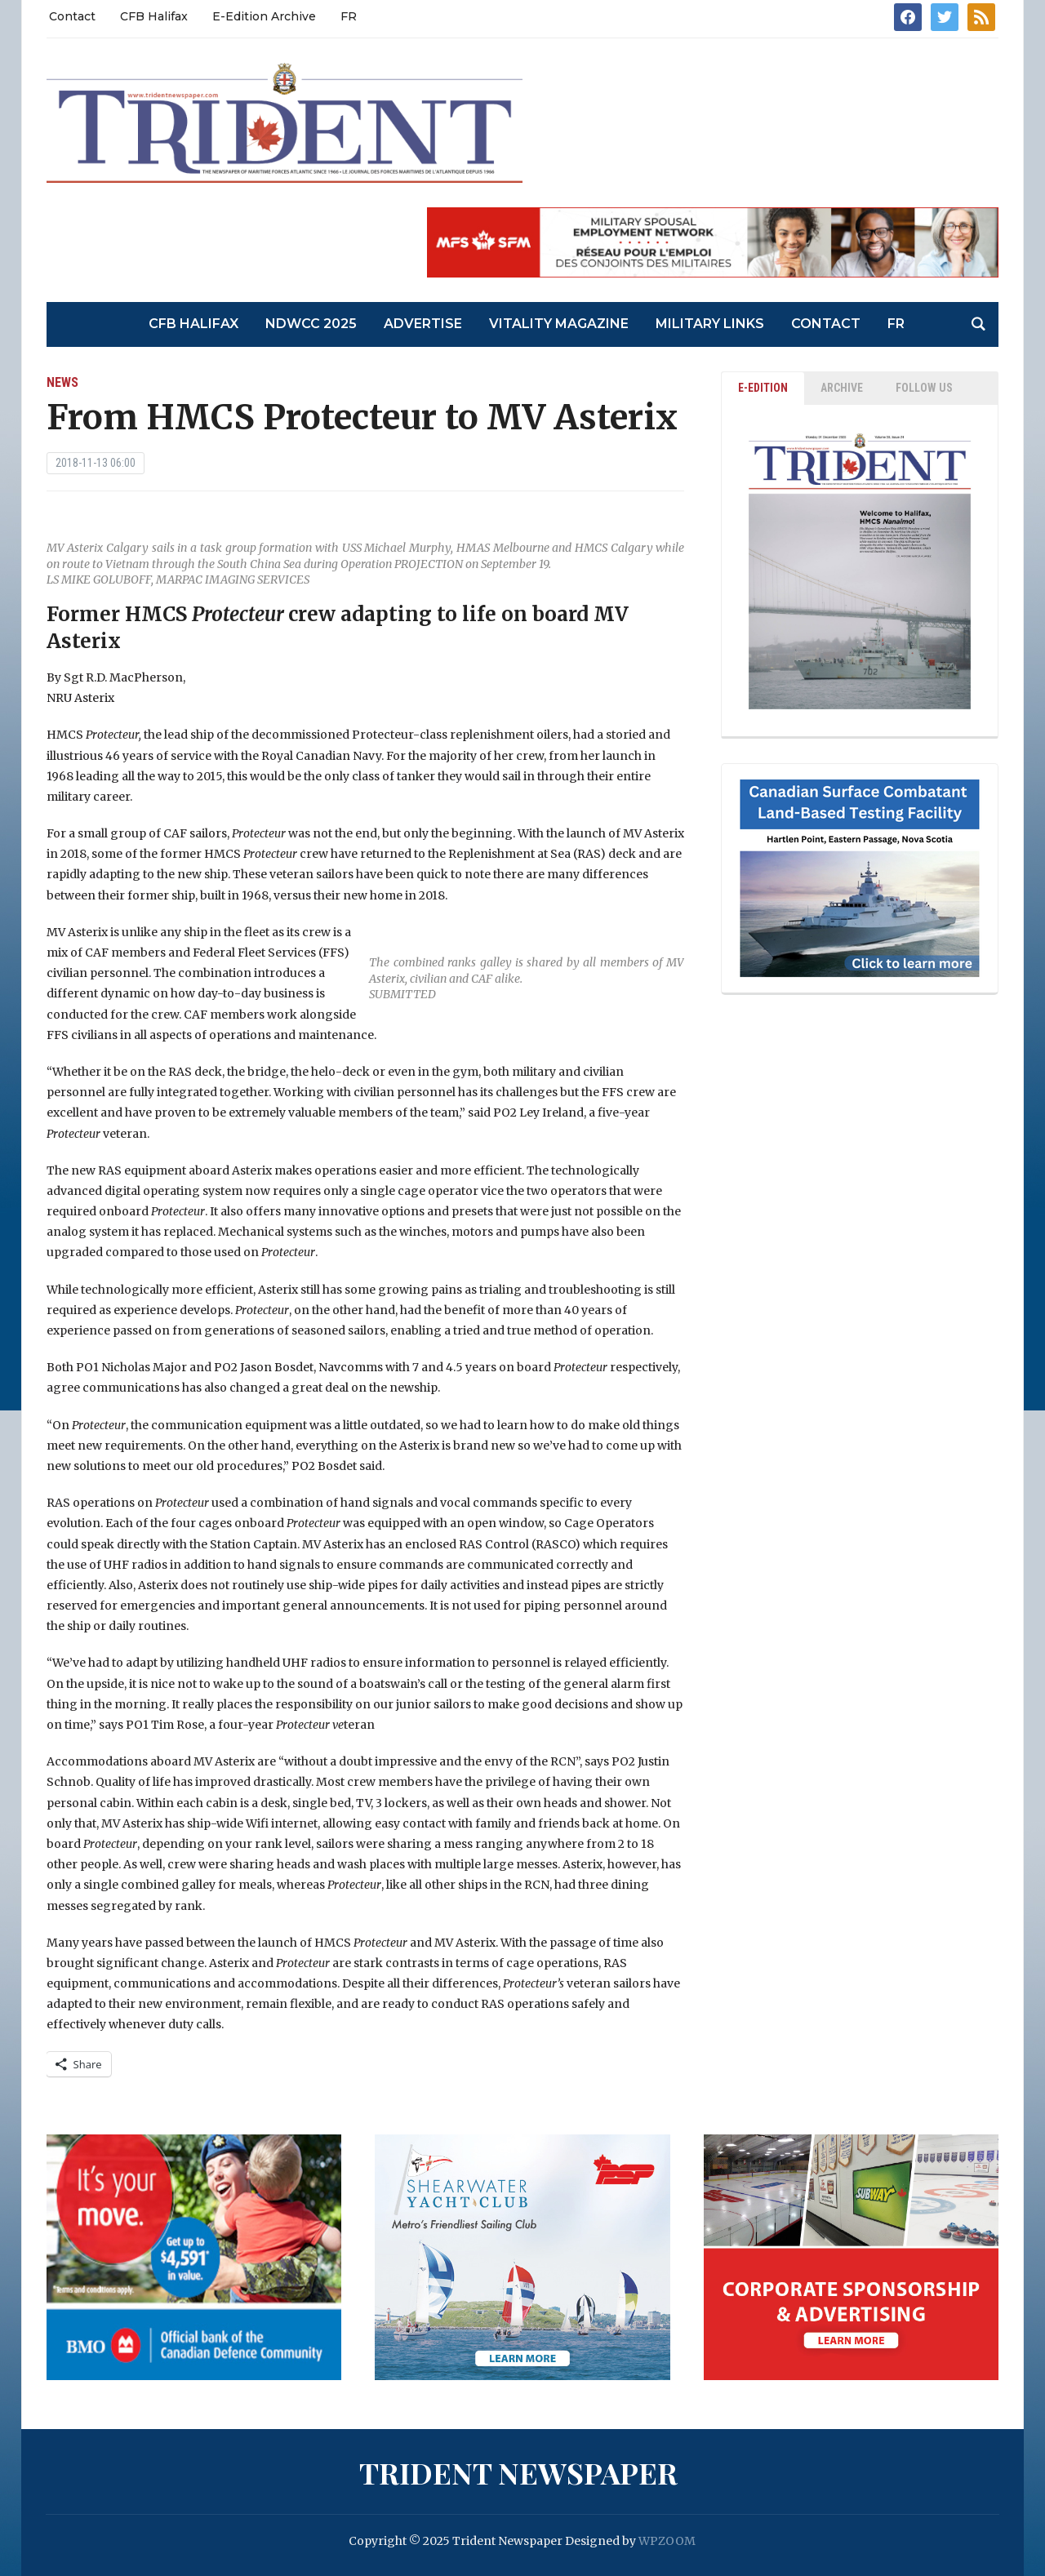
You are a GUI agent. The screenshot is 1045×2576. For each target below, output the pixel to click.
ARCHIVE (841, 387)
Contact (72, 16)
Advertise (423, 323)
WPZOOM (667, 2541)
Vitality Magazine (559, 323)
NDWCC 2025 (311, 323)
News (62, 382)
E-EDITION (763, 387)
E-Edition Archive (264, 16)
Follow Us (924, 387)
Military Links (710, 323)
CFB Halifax (154, 16)
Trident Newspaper (518, 2472)
